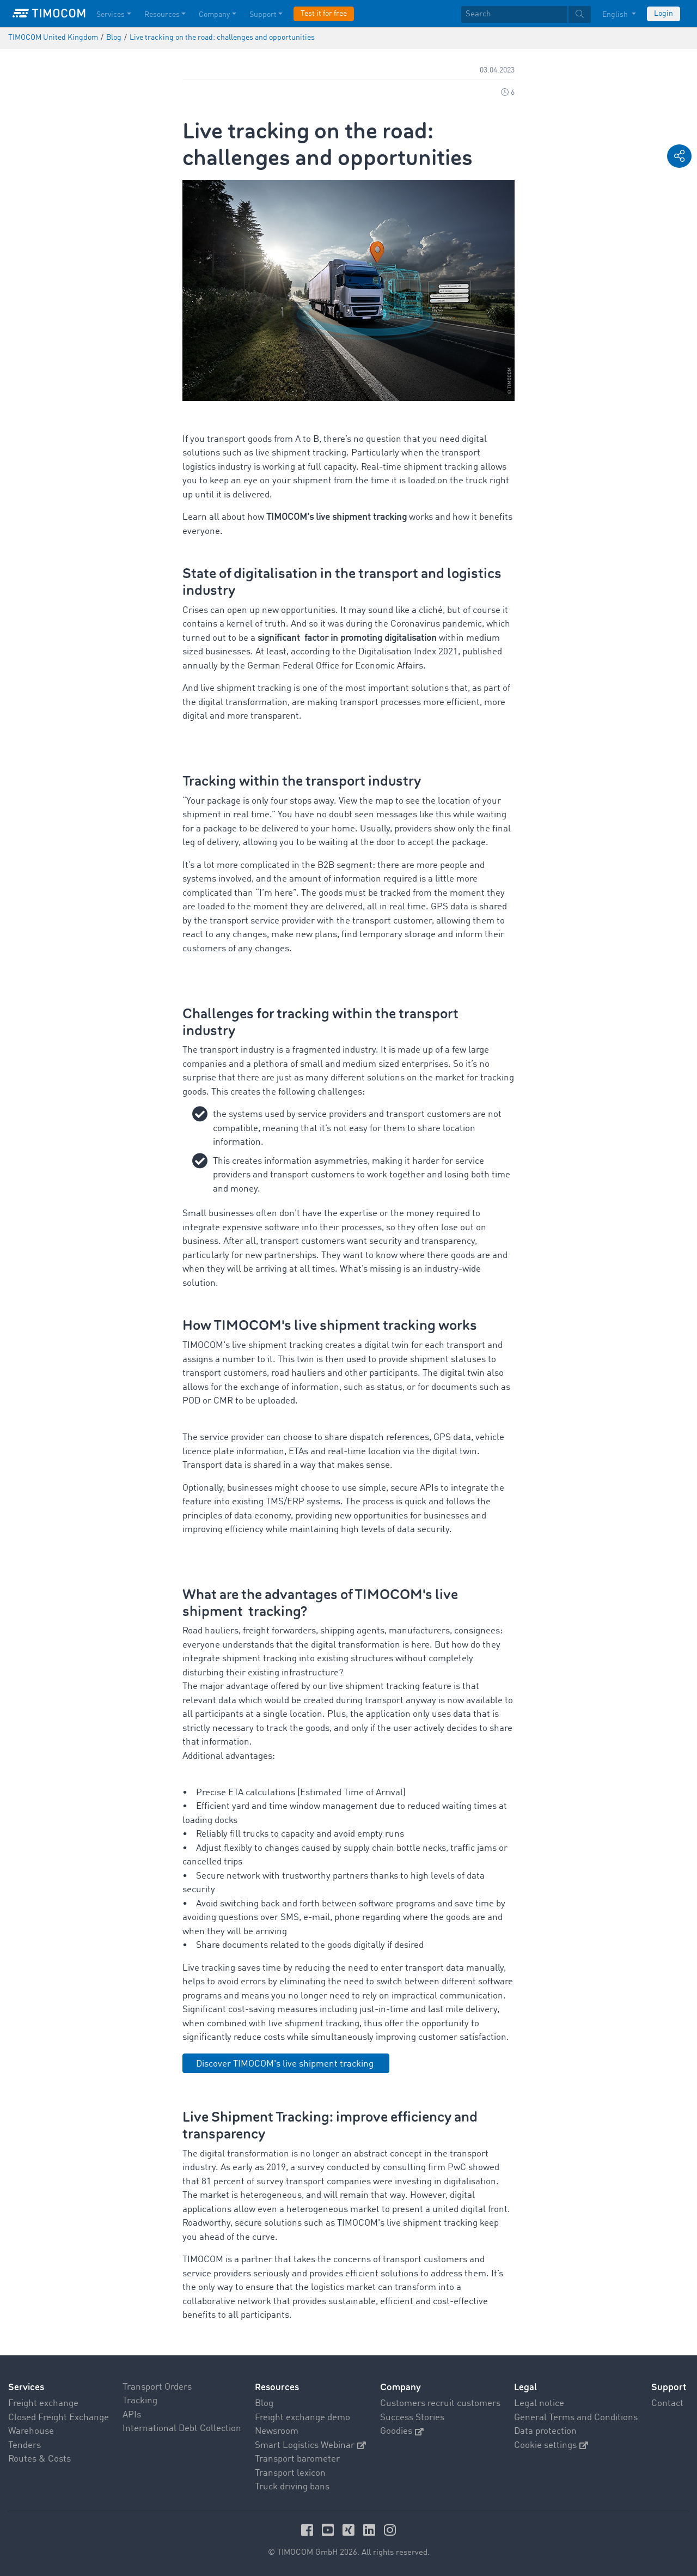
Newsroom (276, 2431)
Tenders (24, 2445)
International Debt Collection (182, 2428)
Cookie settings (551, 2445)
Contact (667, 2403)
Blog (264, 2403)
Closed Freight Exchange (58, 2417)
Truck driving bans (292, 2487)
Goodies (402, 2431)
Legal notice (539, 2403)
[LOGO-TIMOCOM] (49, 13)
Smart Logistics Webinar (310, 2445)
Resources (277, 2387)
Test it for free (324, 13)
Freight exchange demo (302, 2417)
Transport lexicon (290, 2473)
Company (400, 2387)
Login (663, 13)
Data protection (545, 2431)
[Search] (514, 14)
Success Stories (412, 2417)
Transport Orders (157, 2387)
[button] (679, 156)
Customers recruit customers (440, 2403)
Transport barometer (297, 2459)
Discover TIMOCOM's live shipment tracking (286, 2064)
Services (26, 2387)
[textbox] (526, 14)
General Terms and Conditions (576, 2417)
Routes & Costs (39, 2459)
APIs (132, 2415)
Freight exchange (43, 2403)
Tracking (140, 2400)
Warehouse (31, 2431)
